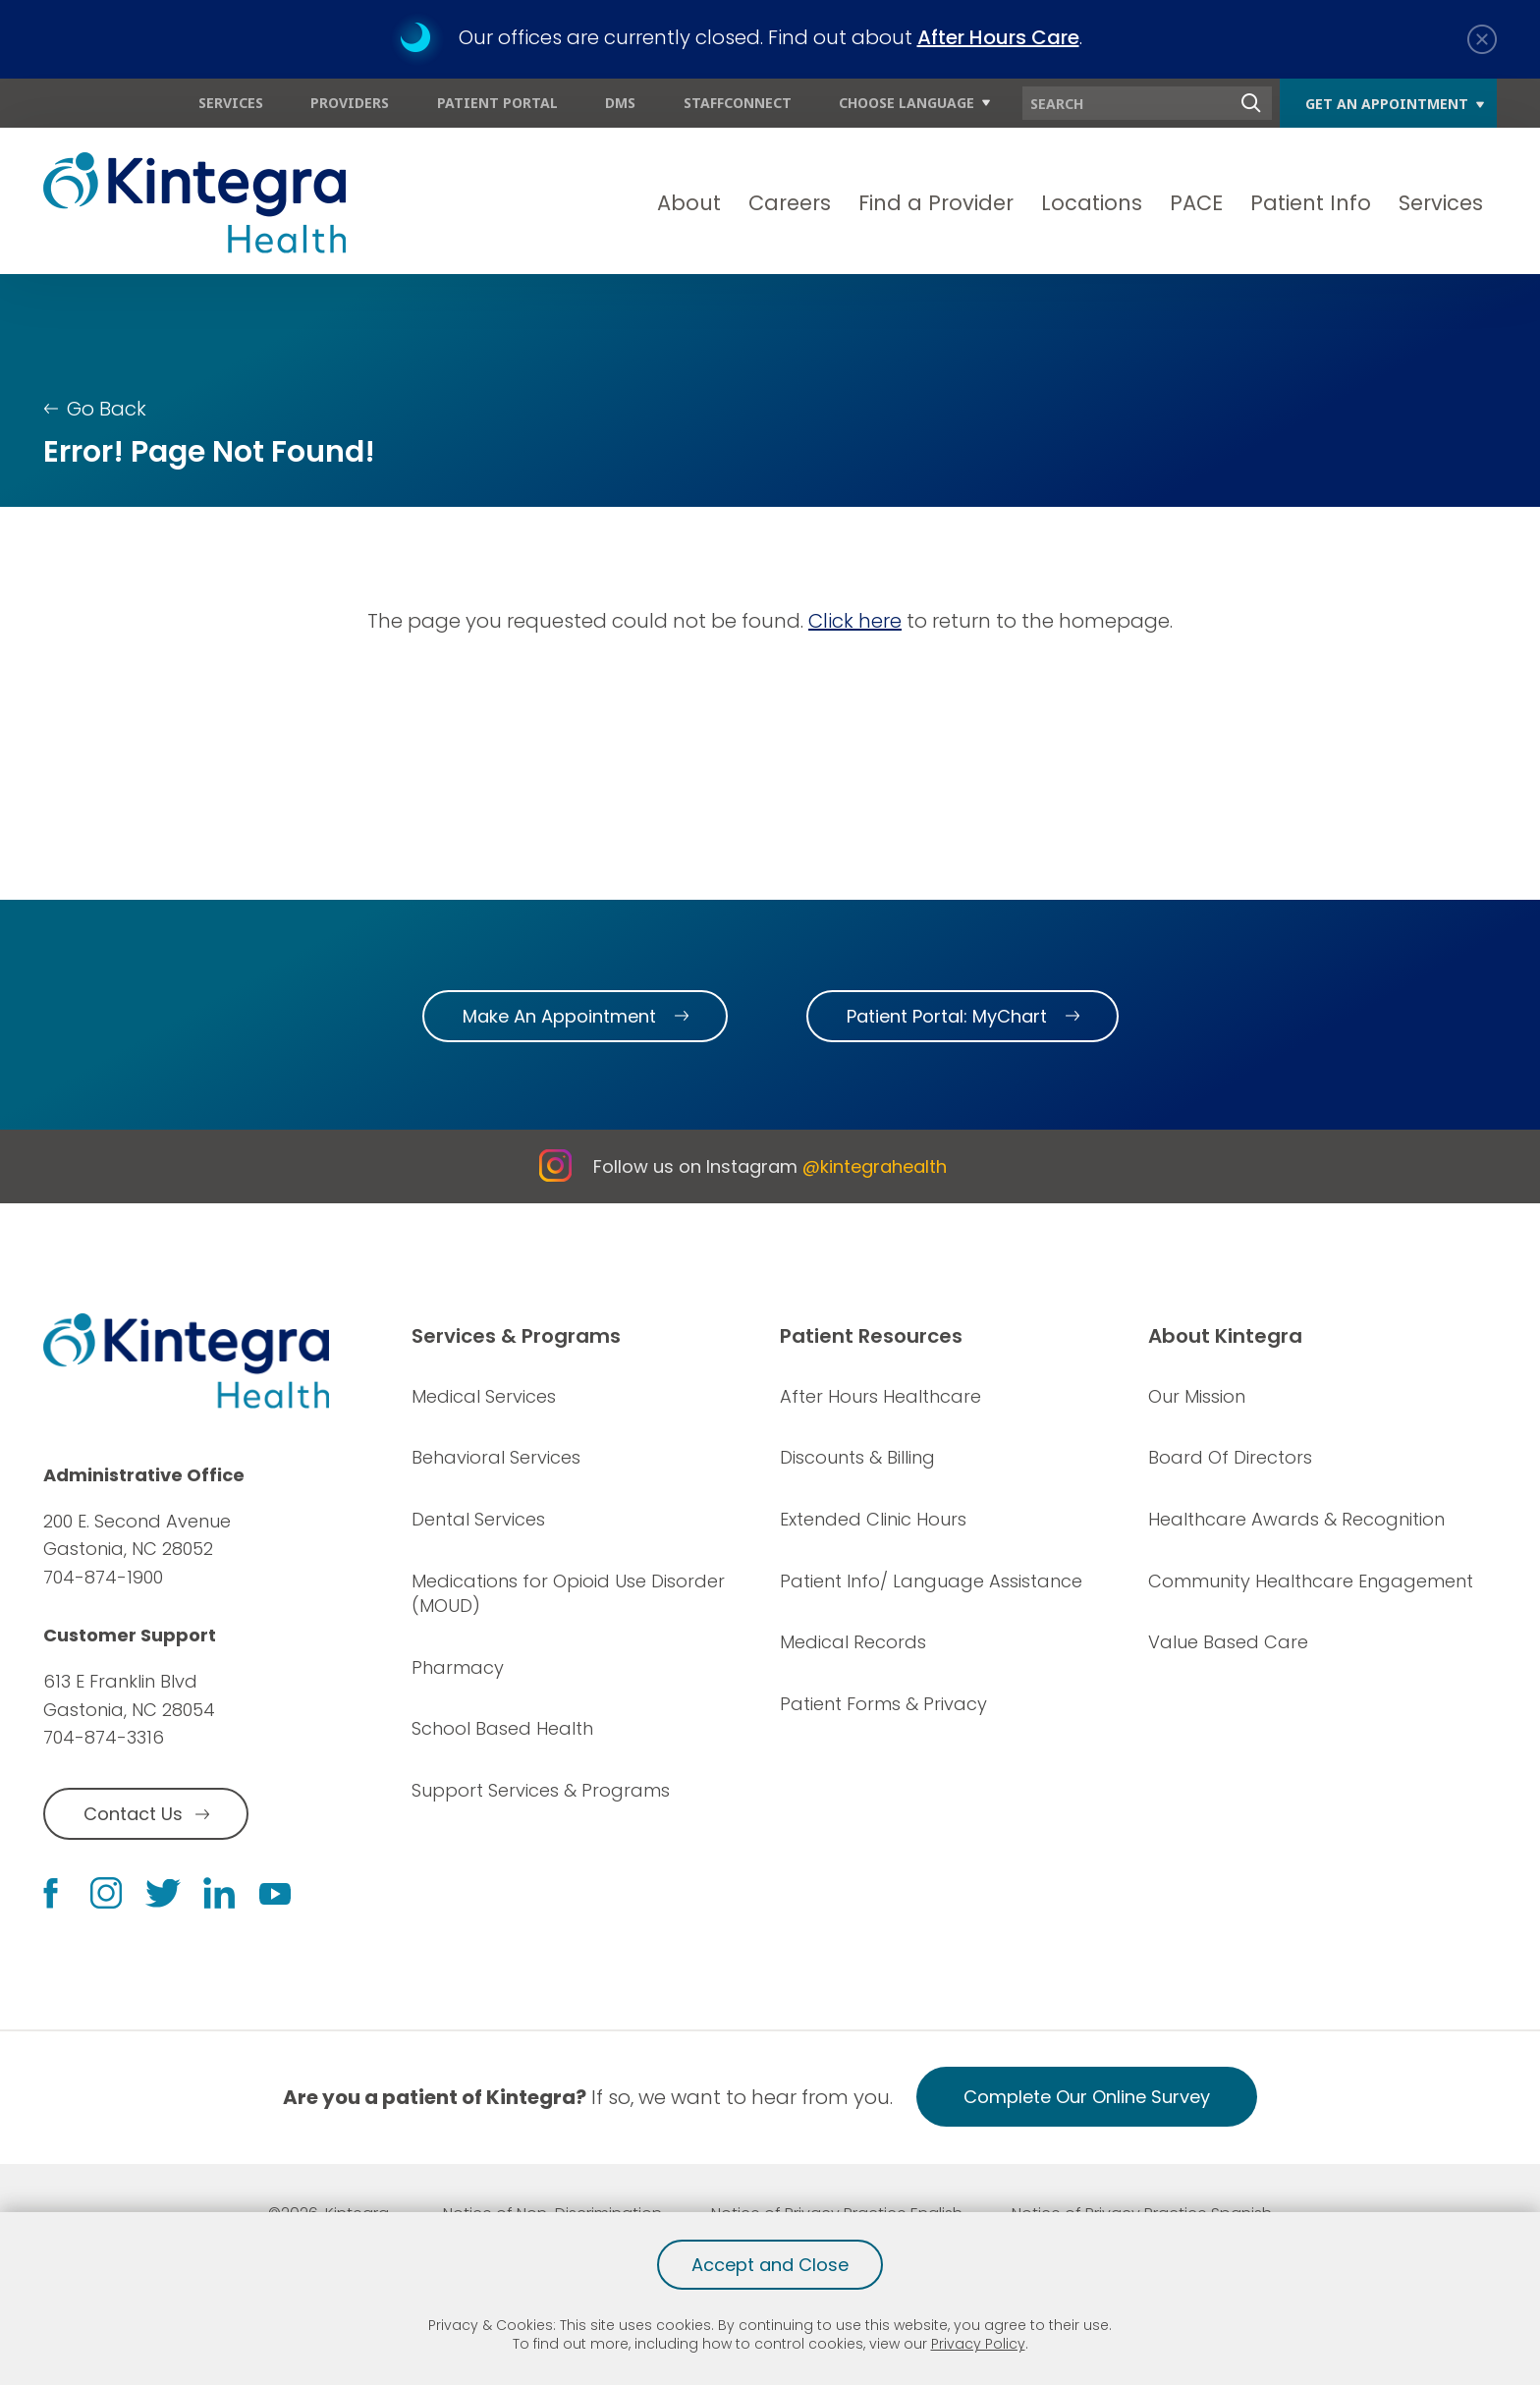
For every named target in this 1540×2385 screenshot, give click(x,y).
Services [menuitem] (230, 102)
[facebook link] (50, 1893)
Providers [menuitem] (349, 102)
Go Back (106, 408)
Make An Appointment (559, 1016)
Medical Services (484, 1396)
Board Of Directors (1230, 1457)
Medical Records (853, 1642)
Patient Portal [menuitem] (497, 102)
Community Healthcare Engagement (1310, 1581)
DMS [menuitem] (620, 102)
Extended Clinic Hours (873, 1519)
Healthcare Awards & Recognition (1296, 1519)
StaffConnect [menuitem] (738, 102)
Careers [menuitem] (789, 203)
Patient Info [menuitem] (1310, 203)
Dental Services (478, 1519)
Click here (855, 621)
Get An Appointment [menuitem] (1386, 103)
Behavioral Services (496, 1457)
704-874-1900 (103, 1577)
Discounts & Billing (857, 1457)
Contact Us (133, 1814)
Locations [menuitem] (1091, 203)
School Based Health (502, 1728)
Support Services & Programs (541, 1790)
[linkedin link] (219, 1893)
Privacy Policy (978, 2344)
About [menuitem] (689, 203)
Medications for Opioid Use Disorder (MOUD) (568, 1594)
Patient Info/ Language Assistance (931, 1581)
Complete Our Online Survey (1086, 2097)
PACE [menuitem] (1196, 203)
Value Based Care (1228, 1642)
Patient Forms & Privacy (883, 1704)
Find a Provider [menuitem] (936, 203)
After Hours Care (998, 37)
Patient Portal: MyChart (947, 1016)
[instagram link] (106, 1893)
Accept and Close (770, 2264)
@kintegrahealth (874, 1166)
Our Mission (1196, 1396)
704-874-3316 (103, 1737)
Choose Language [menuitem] (906, 102)
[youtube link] (275, 1893)
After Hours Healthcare (880, 1396)
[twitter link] (163, 1893)
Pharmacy (458, 1667)
